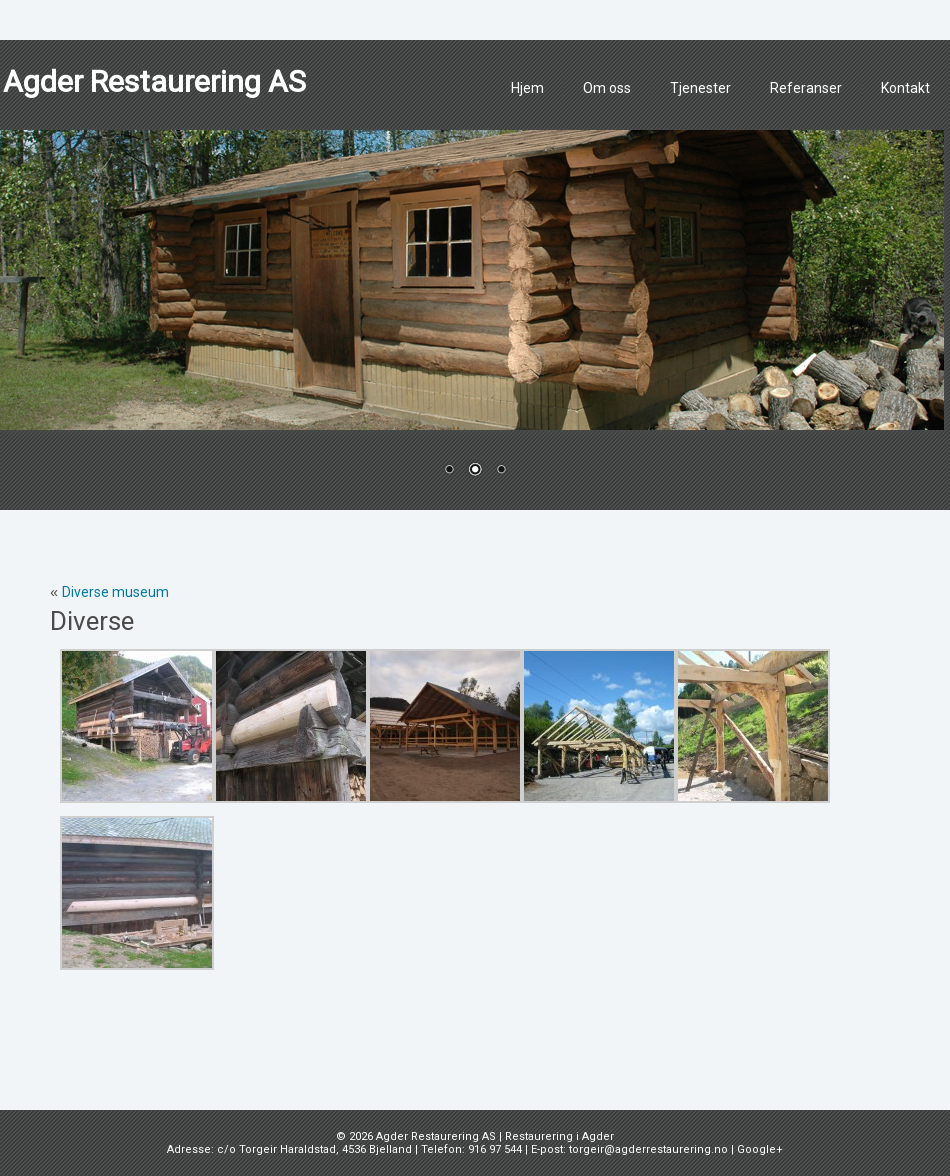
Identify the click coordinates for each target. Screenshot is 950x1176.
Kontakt (905, 88)
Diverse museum (115, 592)
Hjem (527, 88)
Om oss (607, 88)
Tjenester (700, 88)
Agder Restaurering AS (154, 81)
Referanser (806, 88)
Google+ (760, 1149)
